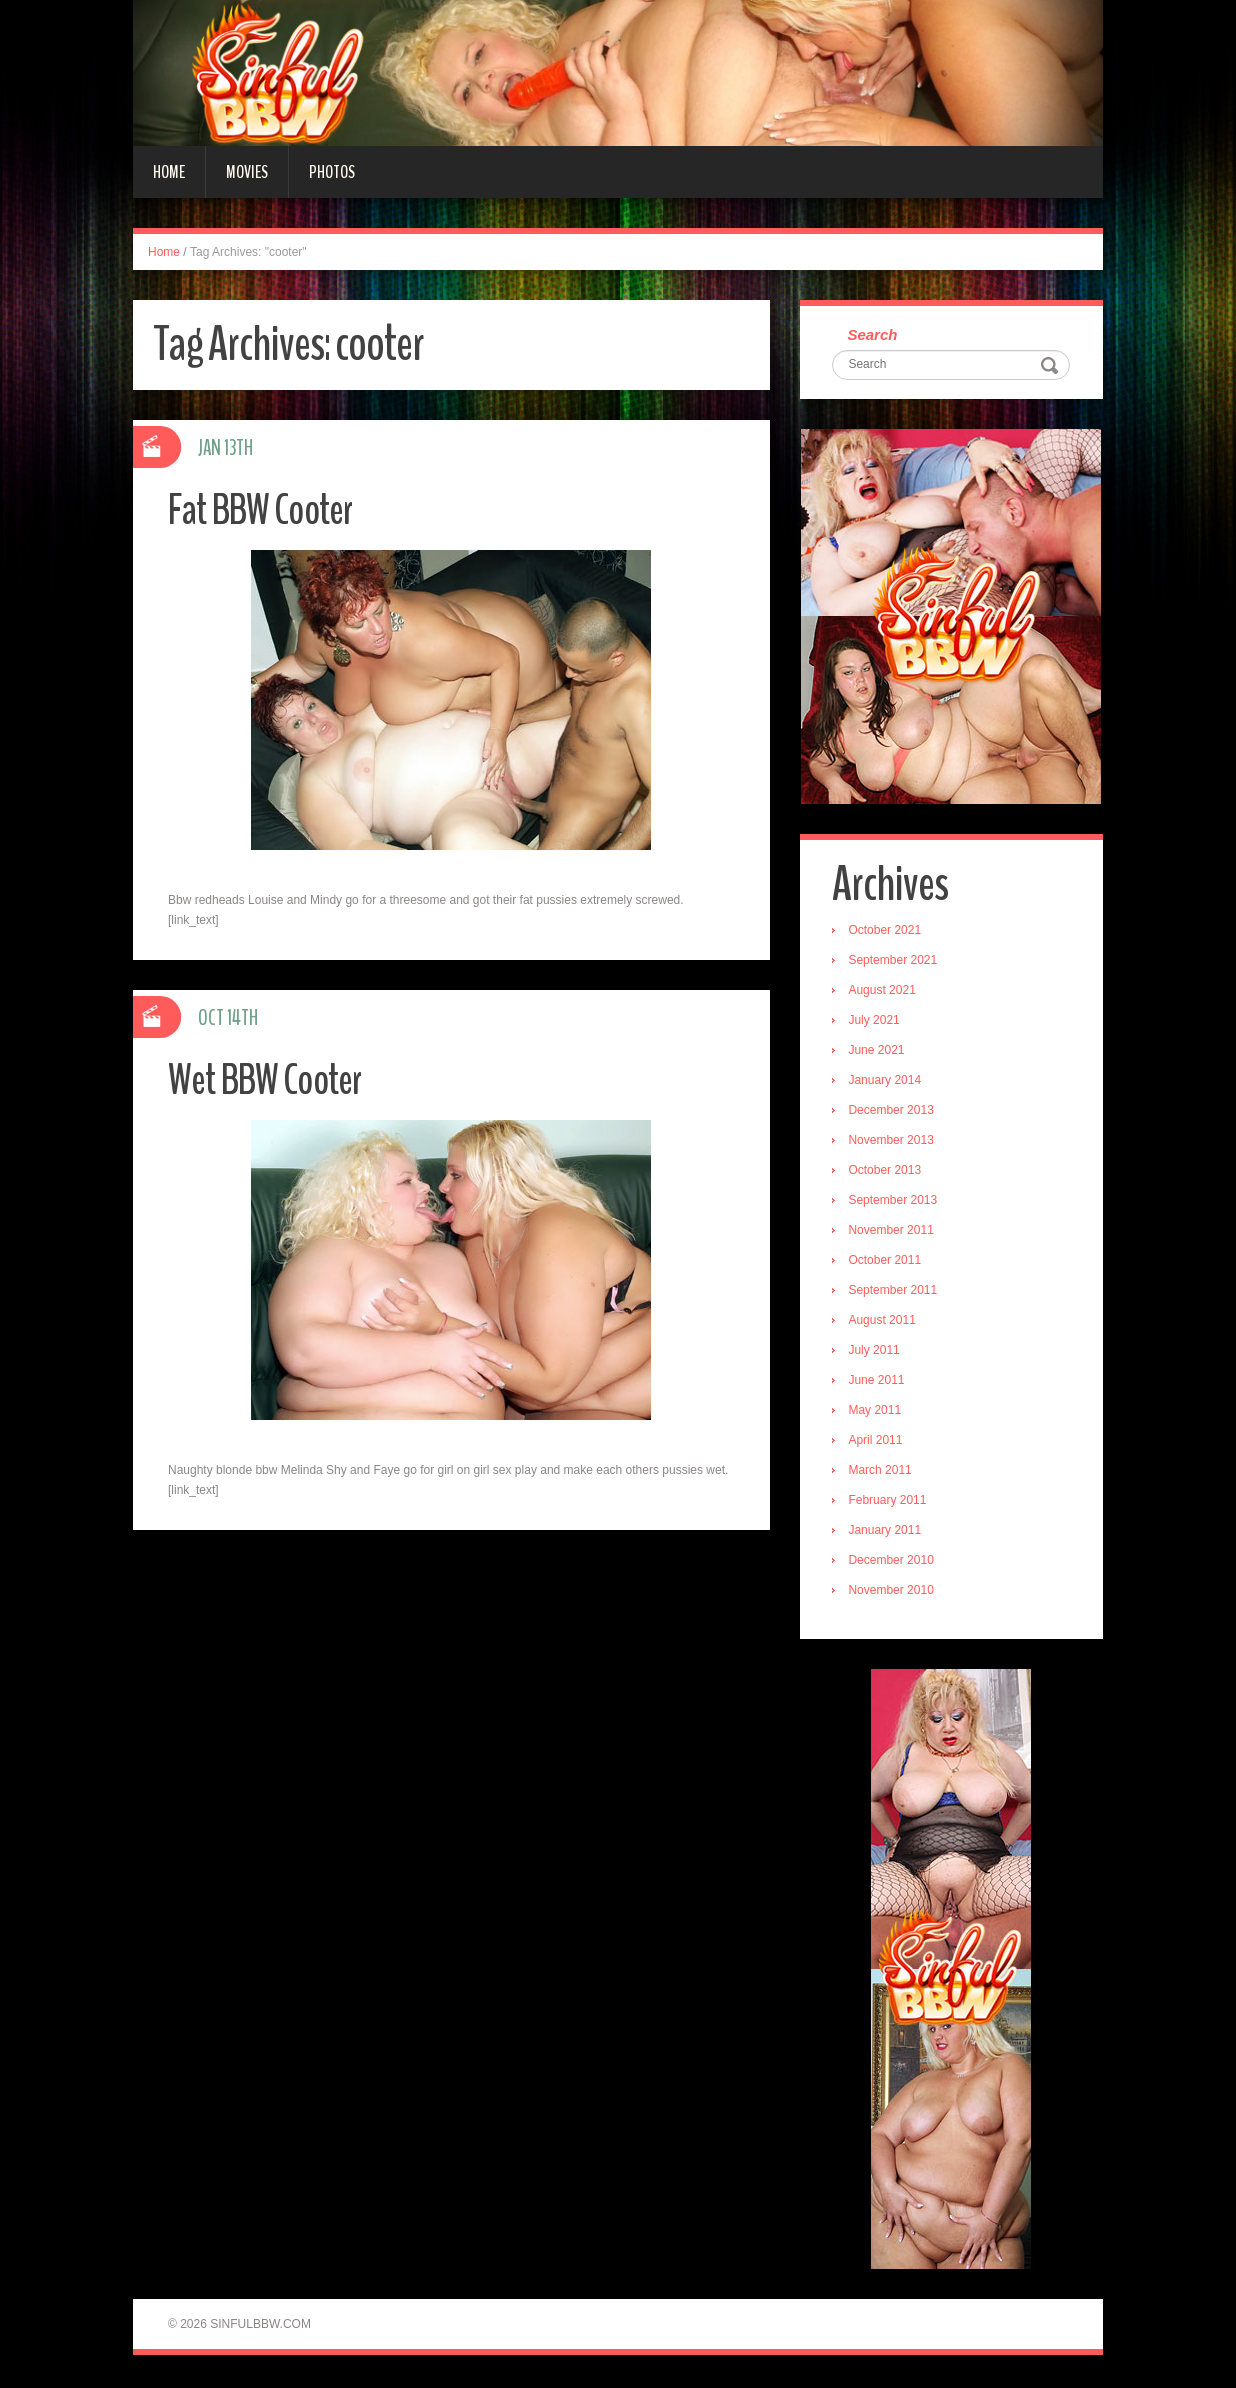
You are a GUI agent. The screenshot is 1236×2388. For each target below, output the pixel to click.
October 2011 (887, 1262)
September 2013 (895, 1202)
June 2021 (879, 1052)
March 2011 (882, 1472)
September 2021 (895, 962)
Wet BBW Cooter (271, 1079)
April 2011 (878, 1442)
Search (875, 335)
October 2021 (887, 932)
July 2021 (876, 1022)
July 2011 (876, 1352)
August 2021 (884, 992)
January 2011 (887, 1532)
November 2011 (893, 1232)
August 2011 (884, 1322)
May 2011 (877, 1412)
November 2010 (893, 1592)
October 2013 (887, 1172)
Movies (247, 172)
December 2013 (893, 1112)
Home (169, 172)
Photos (332, 172)
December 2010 (893, 1562)
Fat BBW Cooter (267, 509)
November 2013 (893, 1142)
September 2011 (895, 1292)
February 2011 (890, 1502)
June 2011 (879, 1382)
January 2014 (887, 1082)
